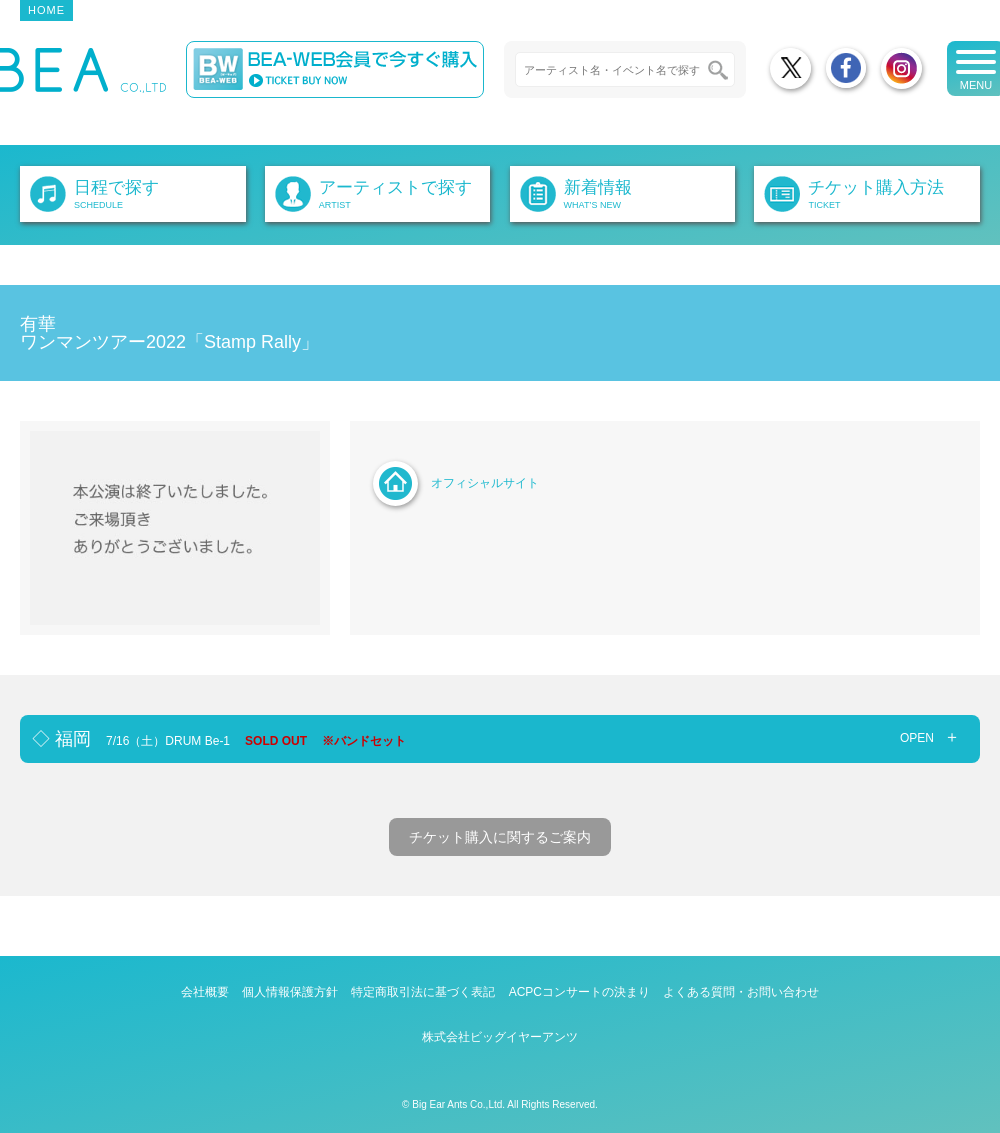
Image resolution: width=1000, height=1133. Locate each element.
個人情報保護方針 (290, 992)
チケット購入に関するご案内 (500, 837)
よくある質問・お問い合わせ (741, 992)
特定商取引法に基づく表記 (423, 992)
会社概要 (205, 992)
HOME (46, 10)
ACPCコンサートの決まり (579, 992)
